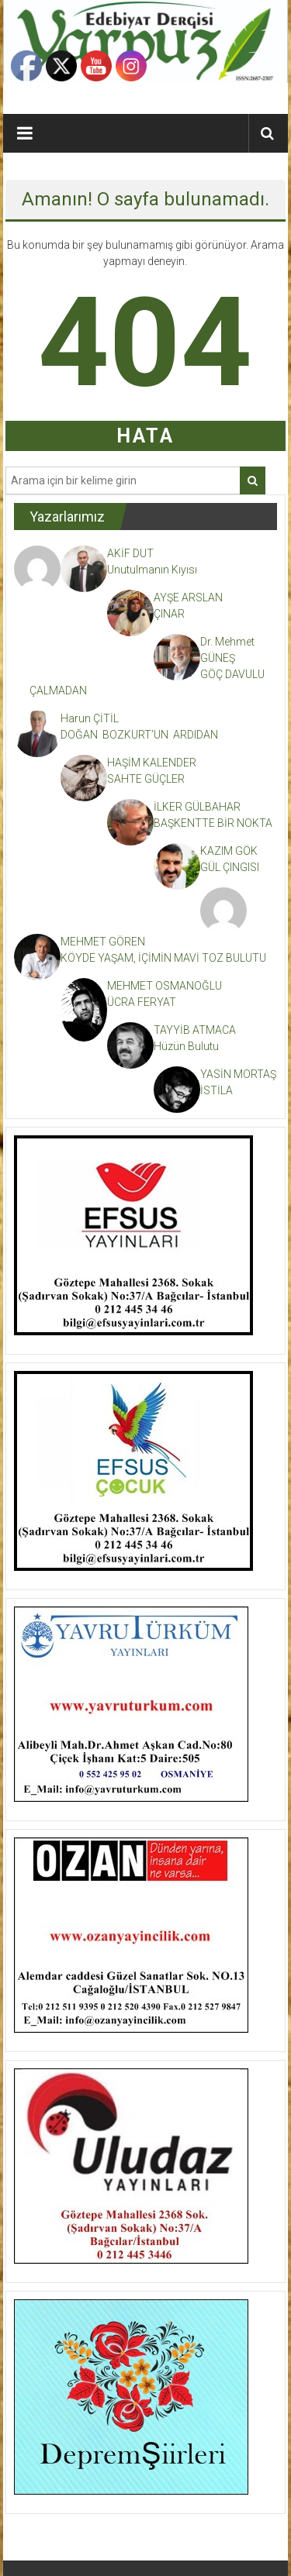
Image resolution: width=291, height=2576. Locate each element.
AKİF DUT (130, 553)
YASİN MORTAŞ (238, 1074)
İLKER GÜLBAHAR (197, 807)
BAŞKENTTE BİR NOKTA (213, 823)
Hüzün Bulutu (186, 1046)
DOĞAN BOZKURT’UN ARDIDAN (139, 734)
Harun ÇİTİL (90, 718)
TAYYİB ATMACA (195, 1030)
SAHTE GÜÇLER (146, 779)
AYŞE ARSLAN (188, 597)
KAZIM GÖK (229, 851)
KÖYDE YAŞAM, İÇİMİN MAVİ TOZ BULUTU (164, 958)
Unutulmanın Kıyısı (152, 569)
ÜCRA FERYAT (141, 1002)
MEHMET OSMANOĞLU (164, 986)
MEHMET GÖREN (103, 941)
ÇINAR (169, 614)
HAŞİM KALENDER (151, 762)
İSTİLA (216, 1090)
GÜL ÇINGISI (229, 867)
